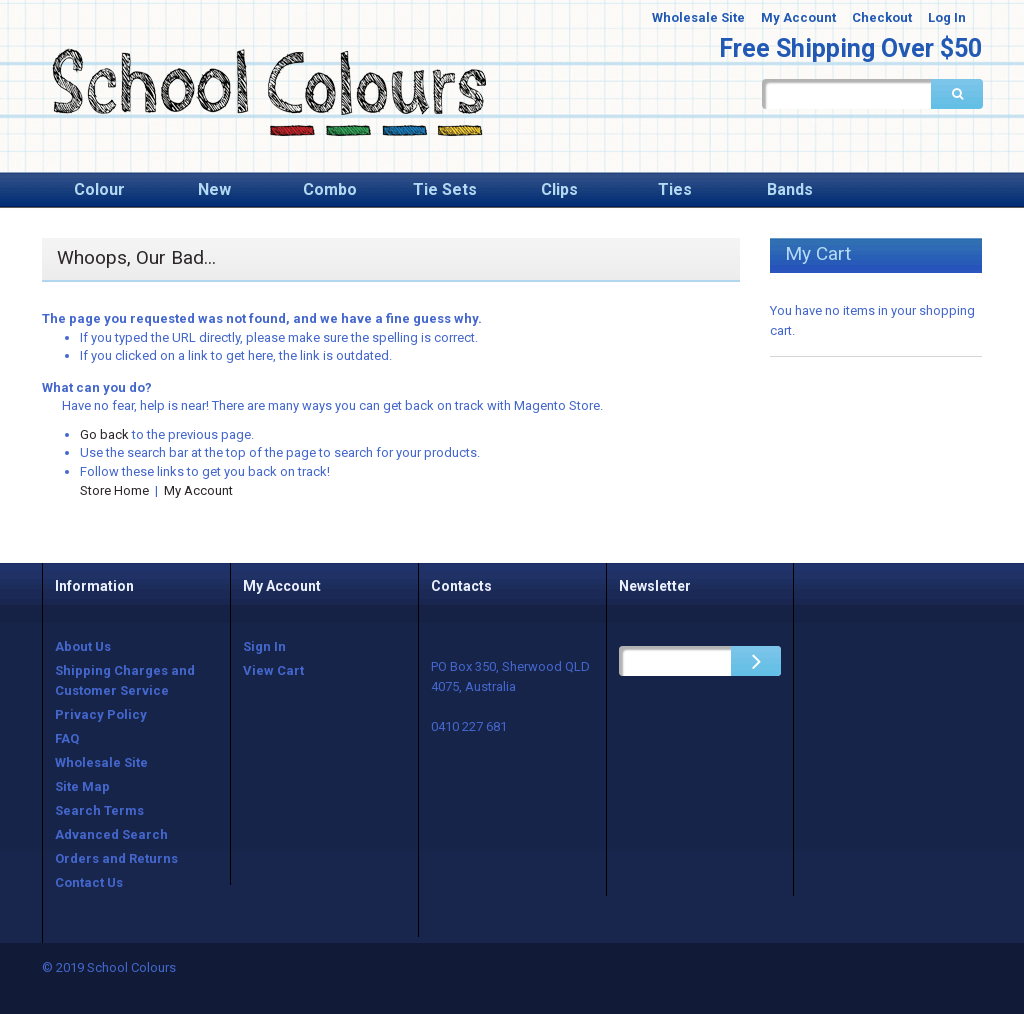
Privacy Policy (101, 714)
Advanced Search (111, 834)
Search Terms (99, 810)
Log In (947, 17)
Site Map (82, 786)
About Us (83, 646)
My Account (798, 17)
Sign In (264, 646)
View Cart (273, 670)
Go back (104, 434)
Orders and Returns (116, 858)
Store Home (114, 490)
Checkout (882, 17)
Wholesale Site (698, 17)
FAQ (67, 738)
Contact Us (89, 882)
